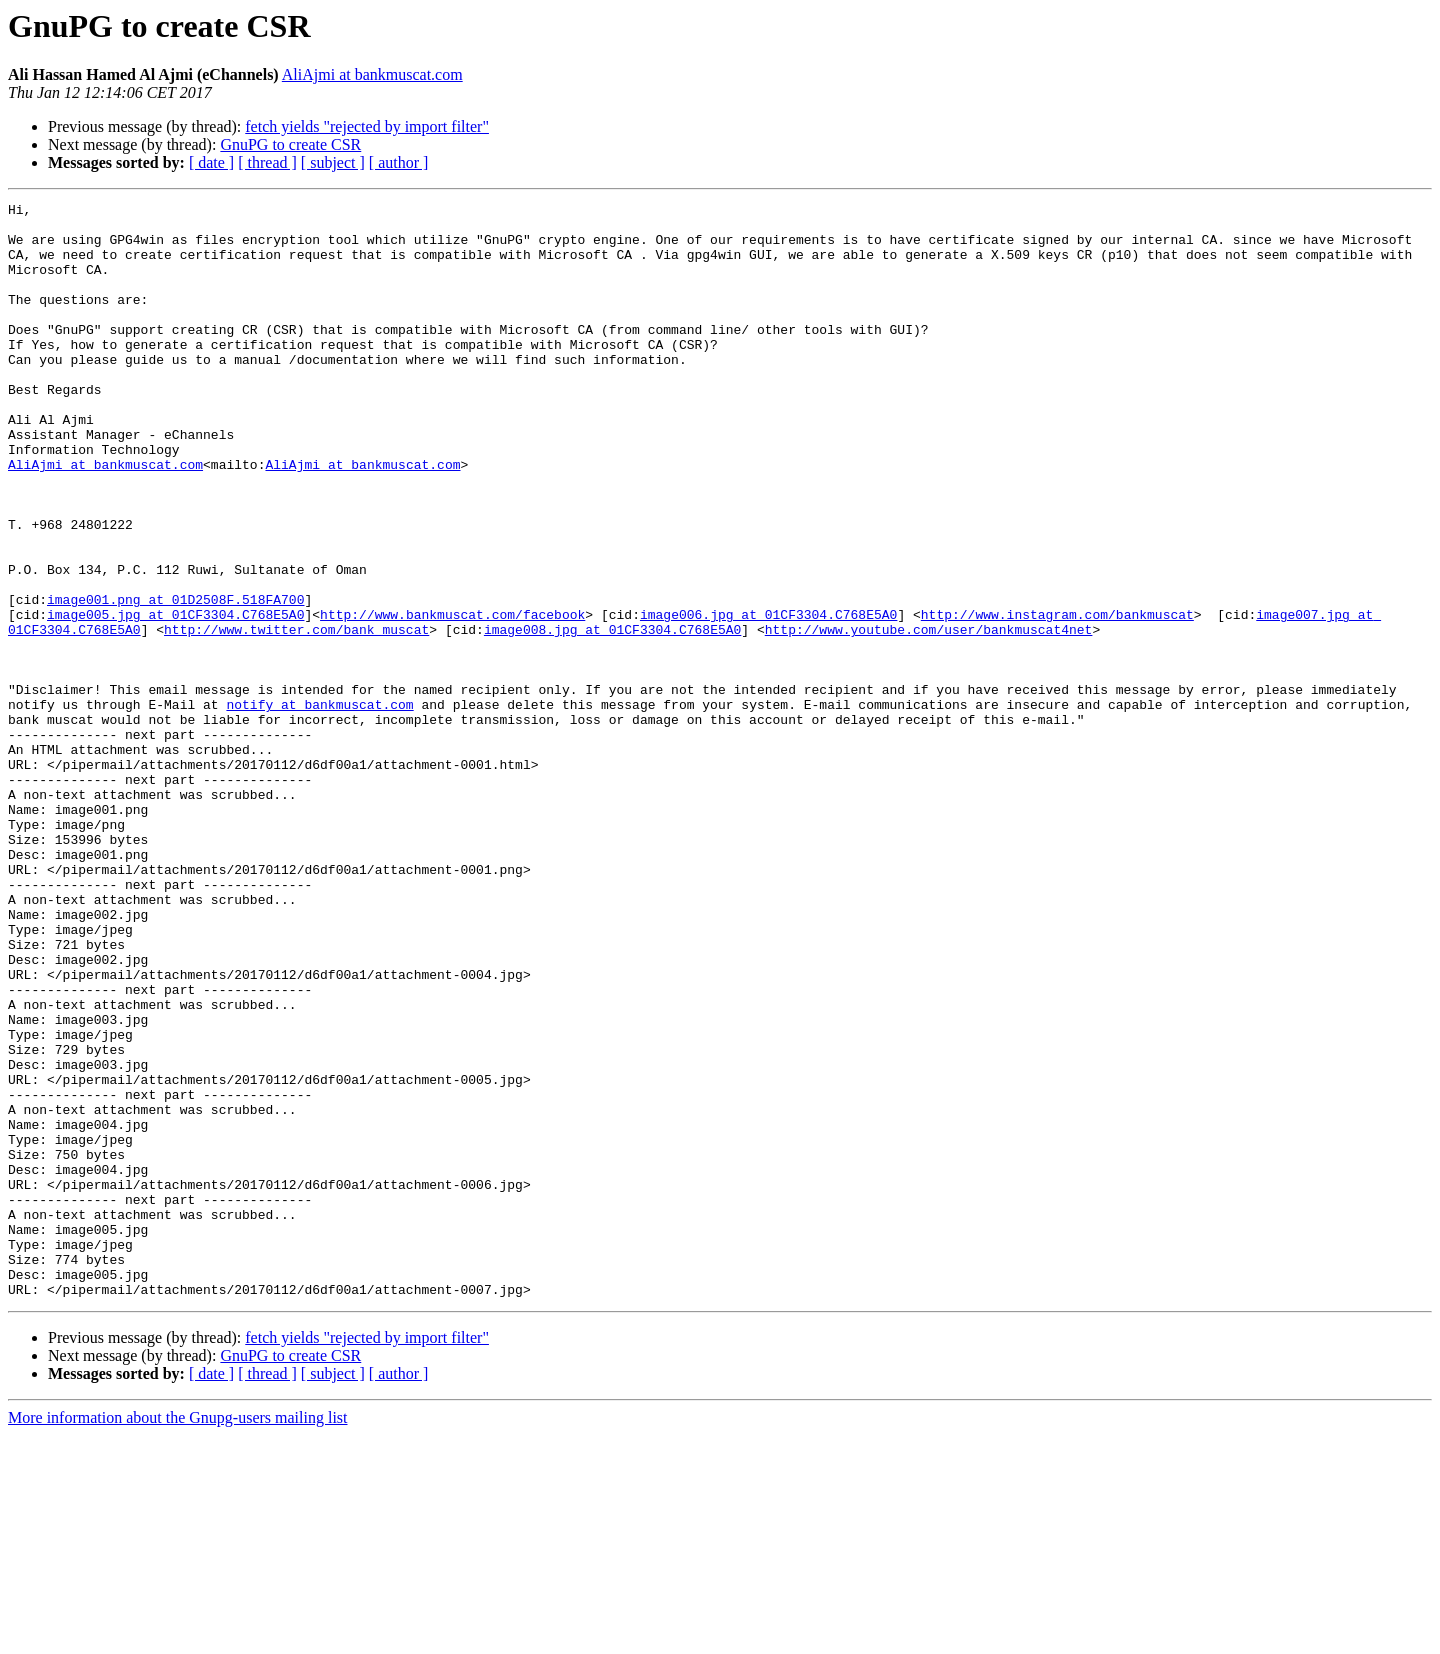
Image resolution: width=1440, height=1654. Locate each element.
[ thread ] (267, 162)
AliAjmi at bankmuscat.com (372, 74)
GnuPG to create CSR (290, 144)
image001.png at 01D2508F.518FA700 (175, 680)
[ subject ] (333, 162)
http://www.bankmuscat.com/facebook (452, 698)
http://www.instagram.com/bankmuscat (1057, 698)
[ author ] (399, 162)
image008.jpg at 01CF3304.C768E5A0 (612, 716)
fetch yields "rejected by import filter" (367, 126)
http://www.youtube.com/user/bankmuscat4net (929, 716)
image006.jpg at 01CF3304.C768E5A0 (768, 698)
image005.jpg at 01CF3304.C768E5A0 (175, 698)
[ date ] (211, 162)
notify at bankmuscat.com (319, 806)
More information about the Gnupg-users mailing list (178, 1636)
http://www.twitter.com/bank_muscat (296, 716)
